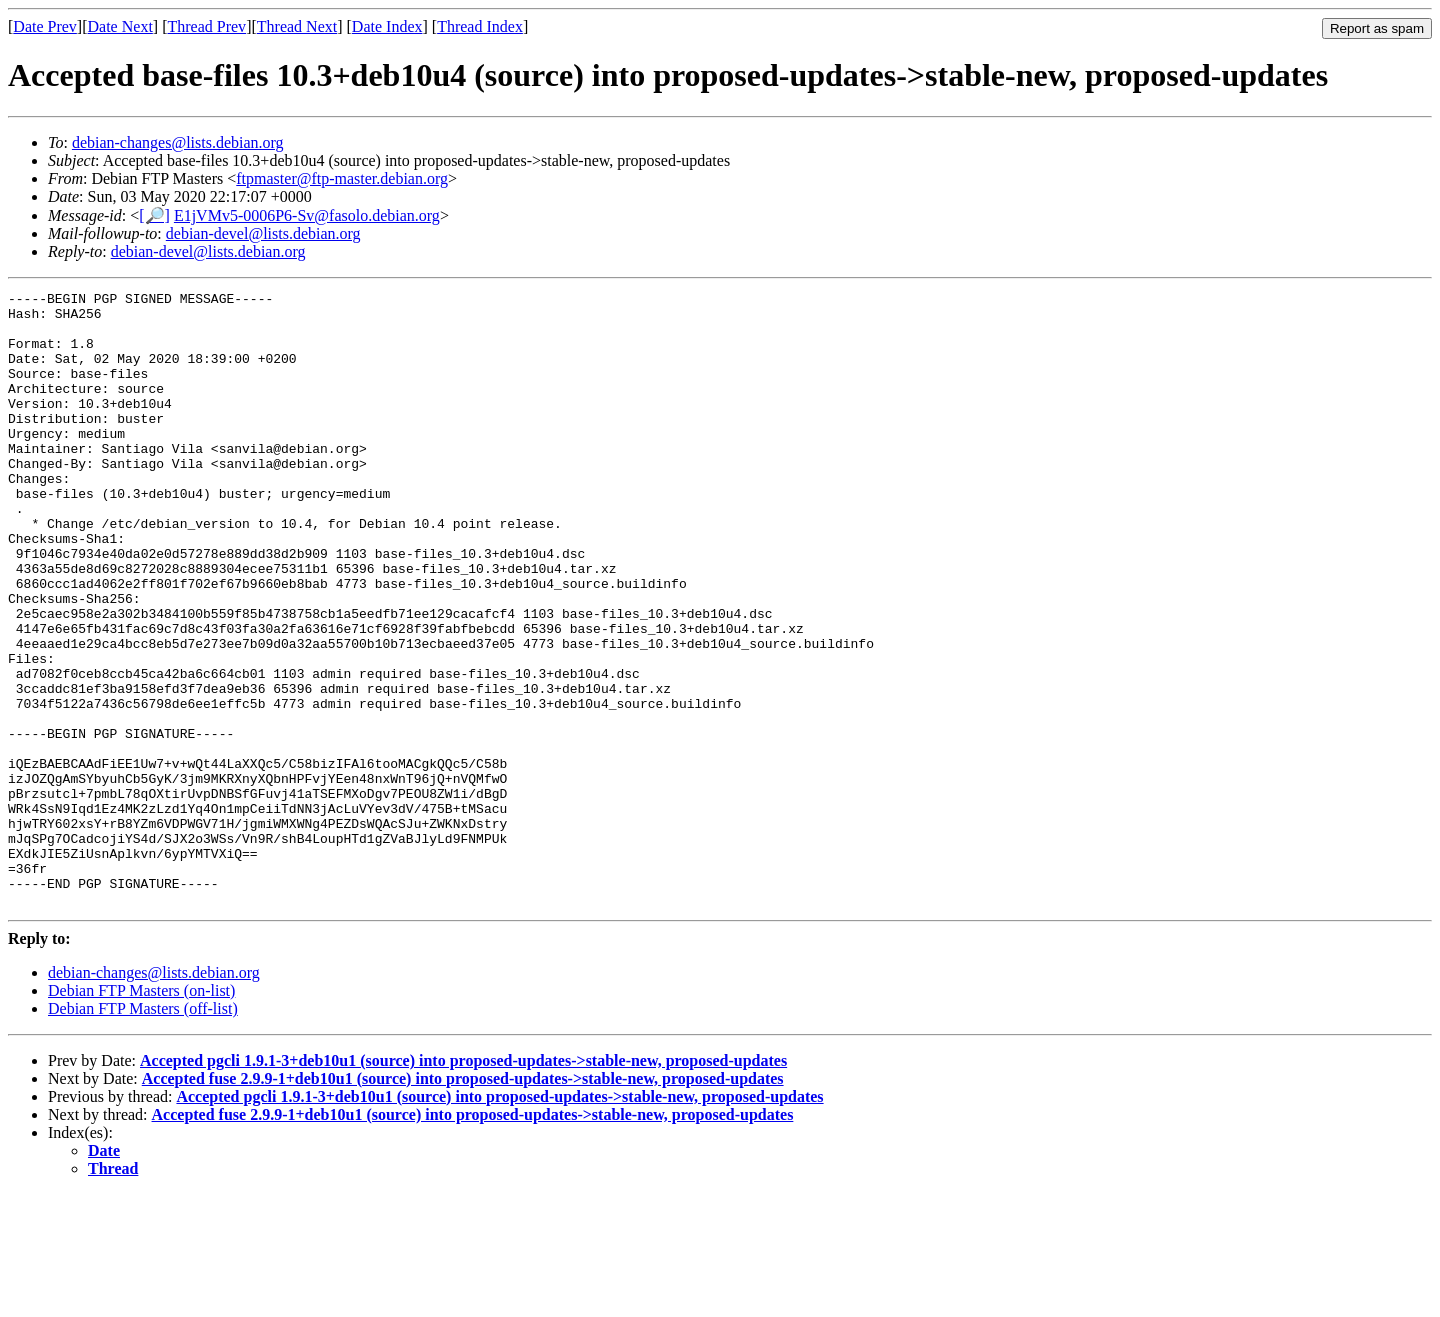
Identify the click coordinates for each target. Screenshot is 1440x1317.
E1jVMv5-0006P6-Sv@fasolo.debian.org (307, 215)
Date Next (120, 26)
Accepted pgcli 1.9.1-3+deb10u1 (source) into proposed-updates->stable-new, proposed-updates (463, 1183)
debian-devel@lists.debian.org (263, 233)
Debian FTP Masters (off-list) (143, 1131)
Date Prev (45, 26)
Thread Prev (206, 26)
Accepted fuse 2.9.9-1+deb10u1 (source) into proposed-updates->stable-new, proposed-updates (463, 1201)
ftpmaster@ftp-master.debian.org (342, 178)
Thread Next (297, 26)
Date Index (387, 26)
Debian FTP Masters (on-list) (141, 1113)
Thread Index (480, 26)
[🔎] (154, 215)
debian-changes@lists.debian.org (178, 142)
